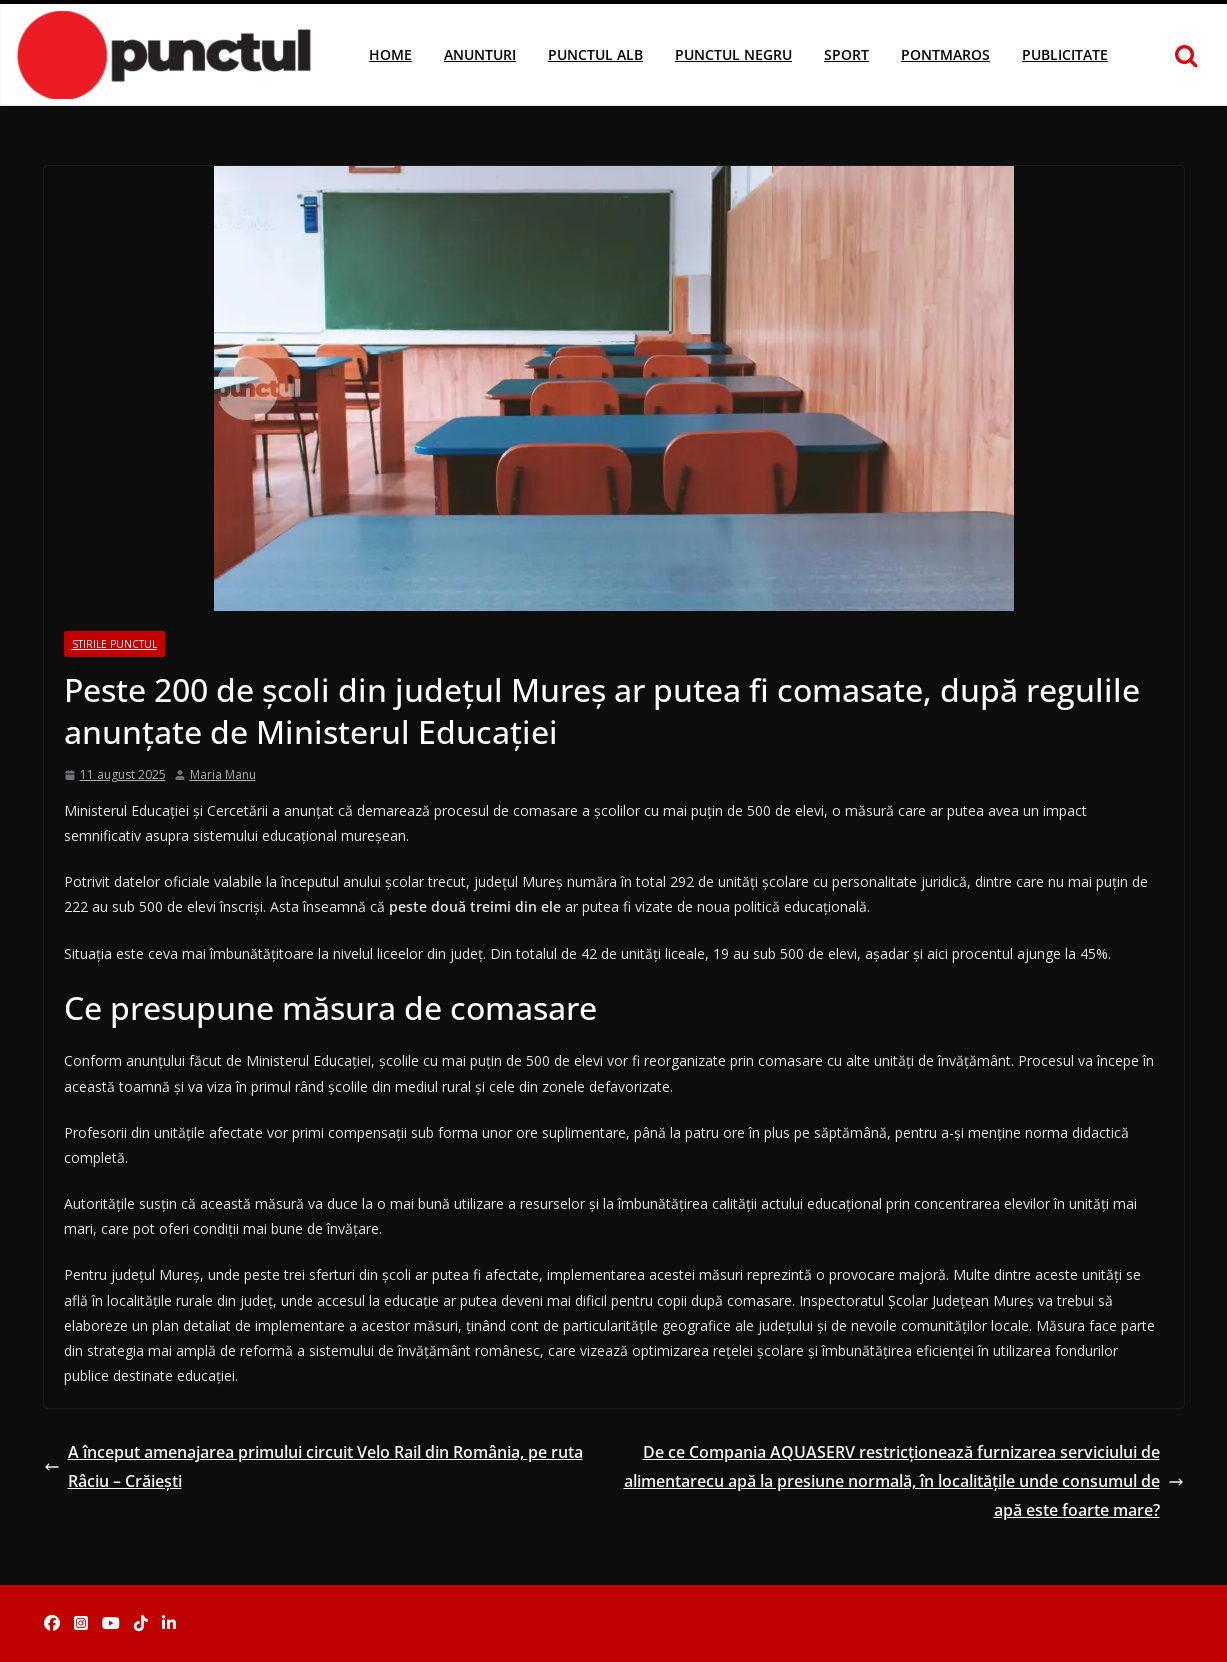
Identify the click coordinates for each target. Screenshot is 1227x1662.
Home (390, 54)
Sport (846, 54)
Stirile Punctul (114, 644)
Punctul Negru (733, 54)
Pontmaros (945, 54)
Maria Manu (223, 774)
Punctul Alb (595, 54)
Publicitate (1065, 54)
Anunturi (480, 54)
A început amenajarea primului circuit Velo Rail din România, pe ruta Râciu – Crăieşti (313, 1466)
